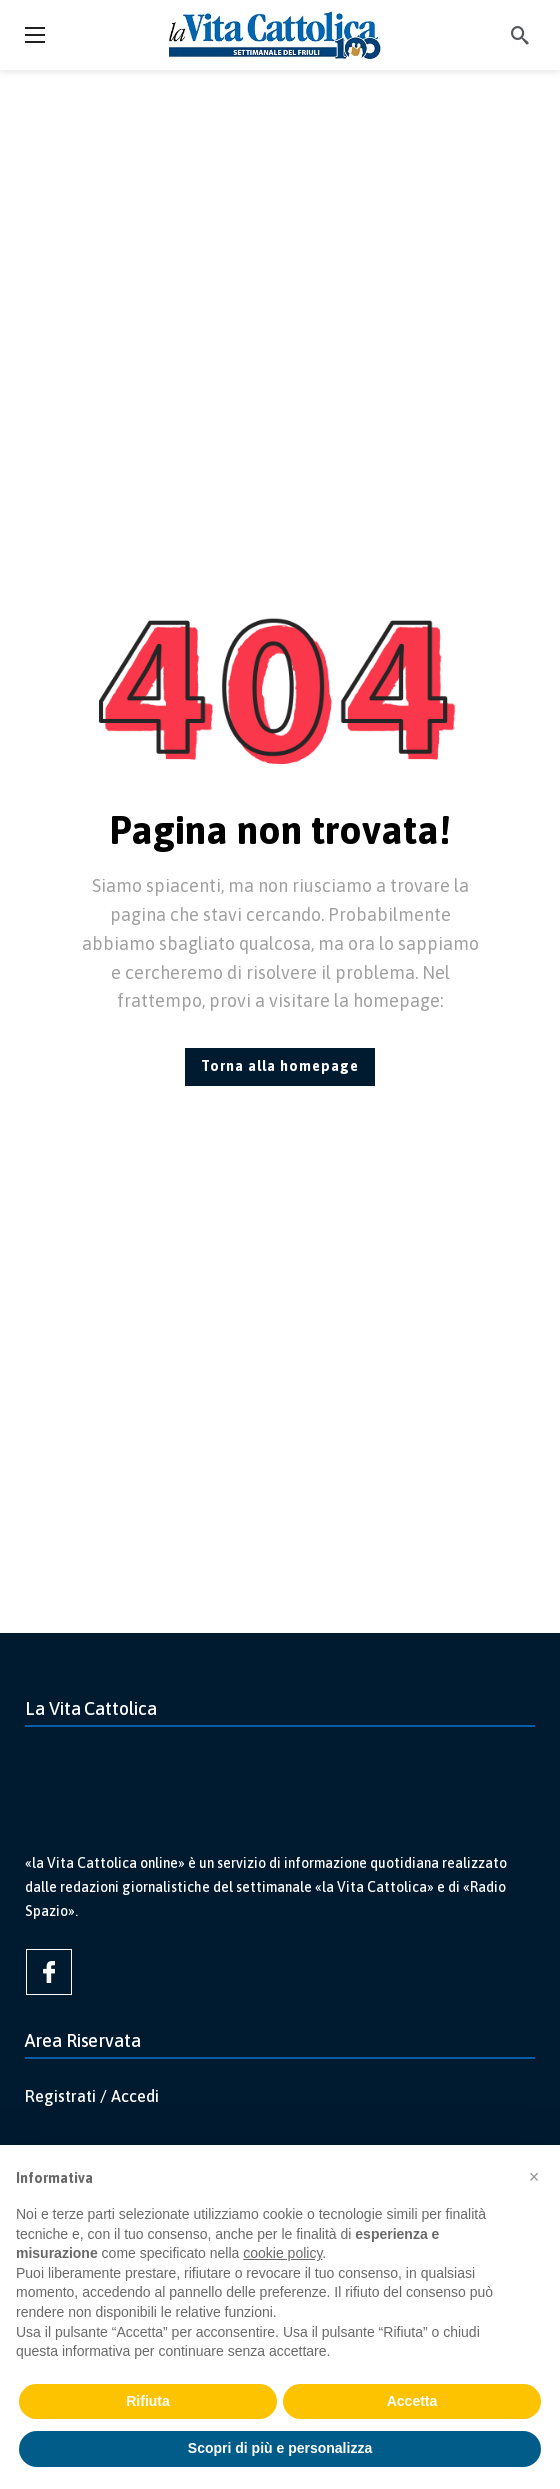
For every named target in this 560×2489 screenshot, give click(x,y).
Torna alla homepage (280, 1066)
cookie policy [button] (282, 2253)
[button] (534, 2177)
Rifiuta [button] (148, 2401)
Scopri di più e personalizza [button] (280, 2448)
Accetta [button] (412, 2401)
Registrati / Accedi (92, 2096)
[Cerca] (520, 35)
